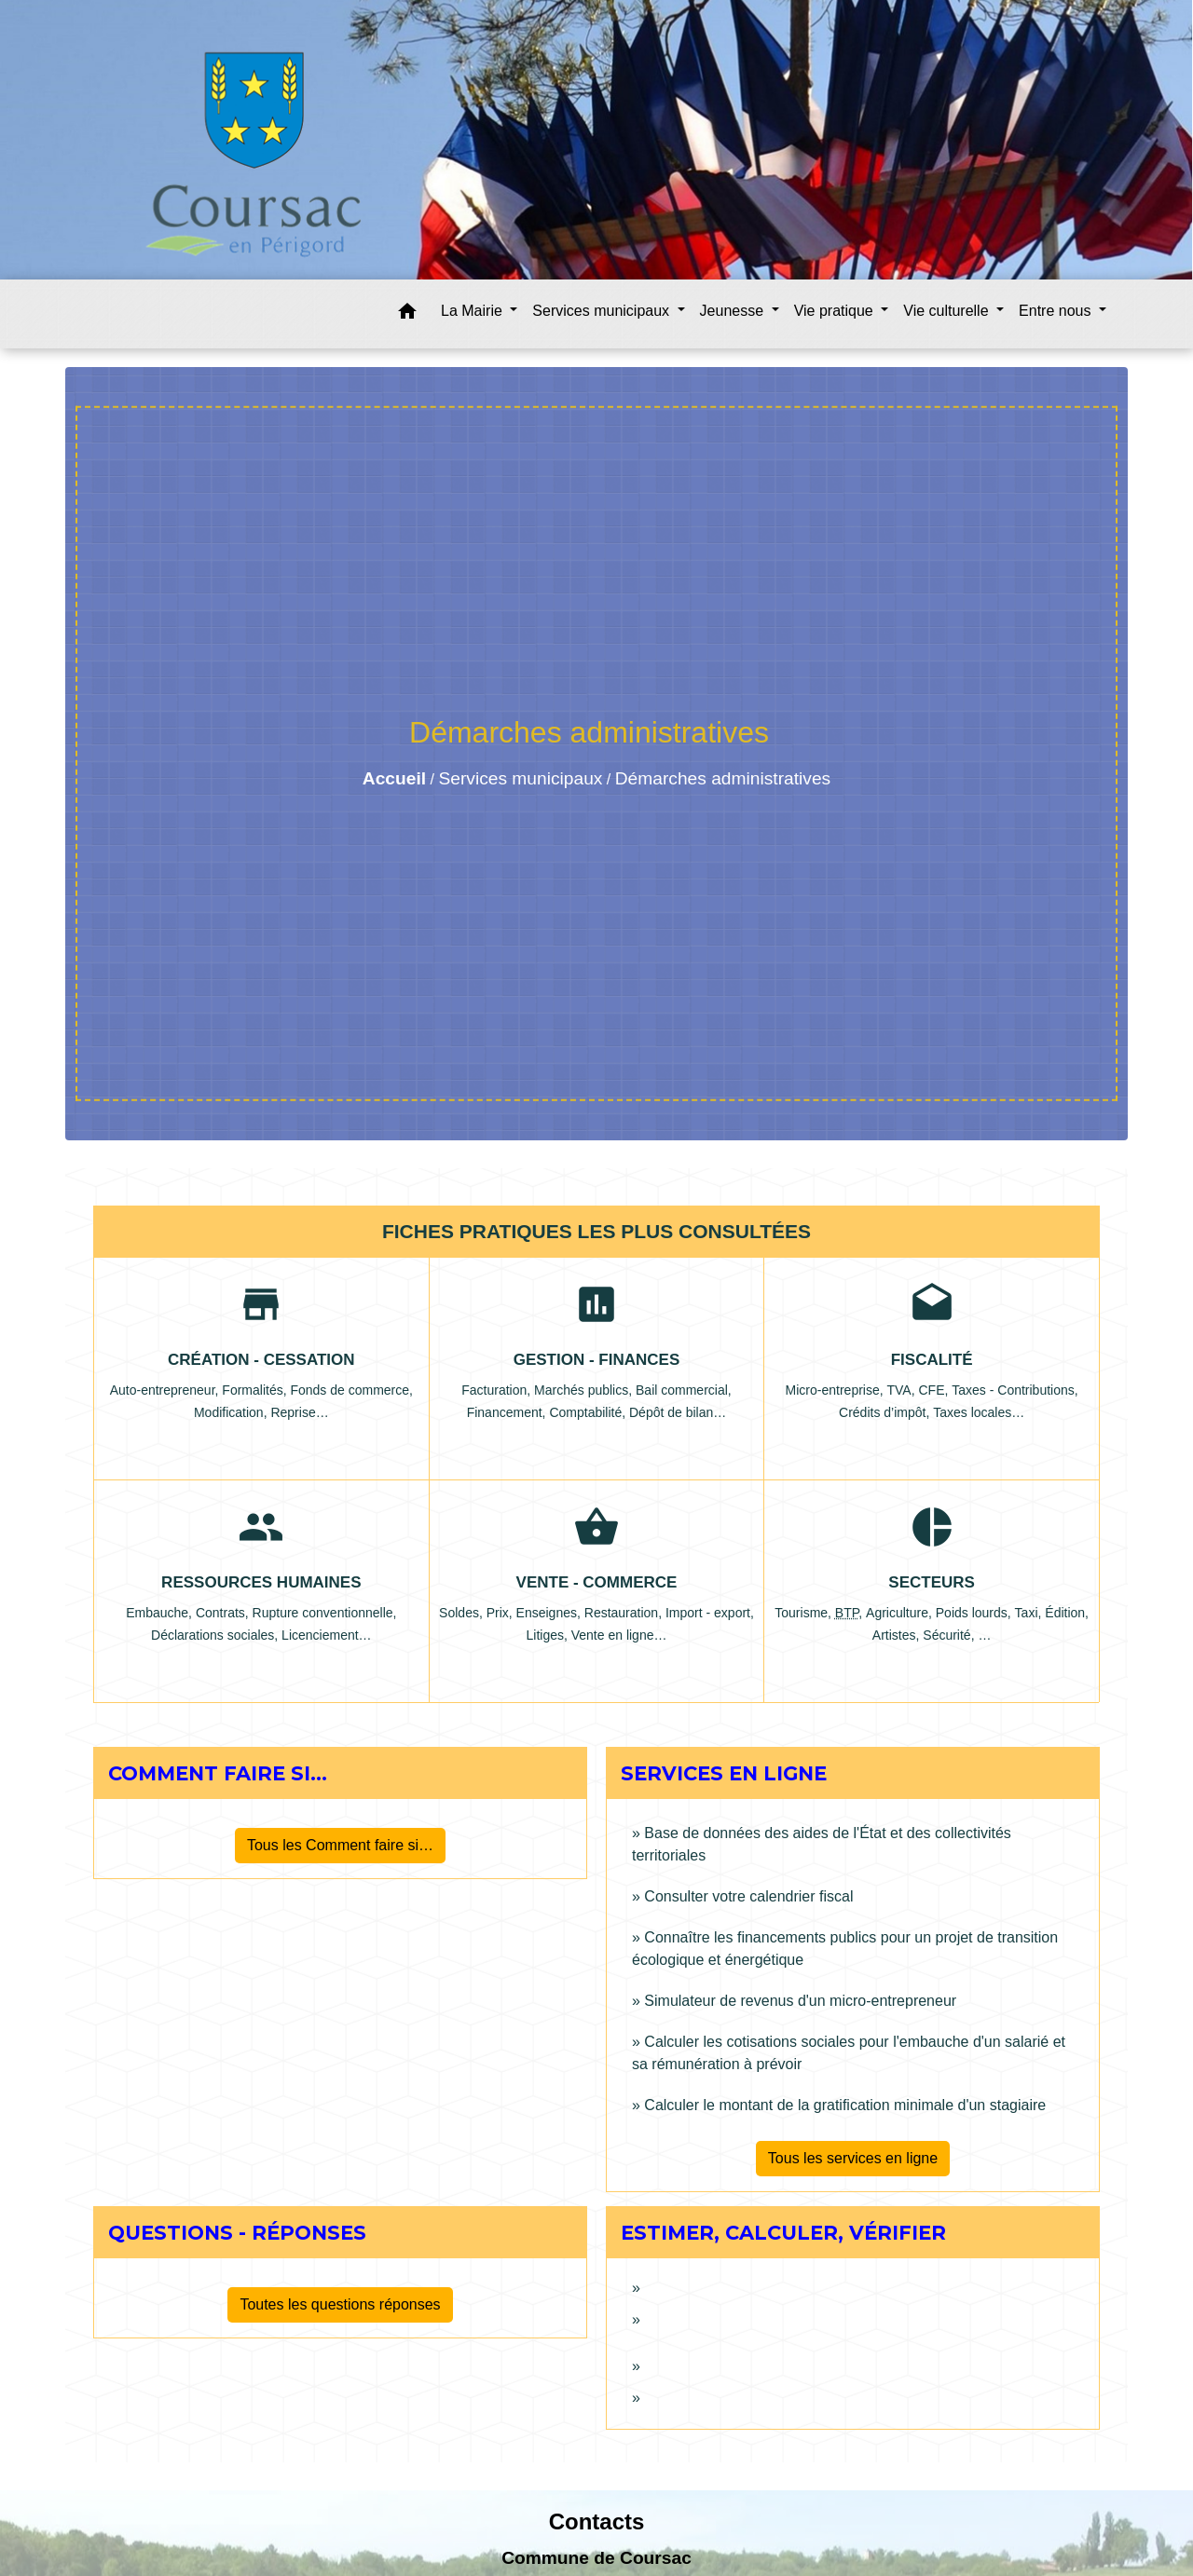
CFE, (935, 1390)
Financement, (508, 1412)
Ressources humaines (261, 1582)
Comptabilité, (589, 1412)
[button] (407, 314)
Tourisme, (805, 1612)
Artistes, (897, 1635)
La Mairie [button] (473, 311)
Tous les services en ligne (853, 2158)
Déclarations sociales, (216, 1635)
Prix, (501, 1612)
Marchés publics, (585, 1390)
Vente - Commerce (597, 1582)
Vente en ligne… (619, 1635)
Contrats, (224, 1612)
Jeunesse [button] (734, 311)
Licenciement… (326, 1635)
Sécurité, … (957, 1635)
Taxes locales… (978, 1412)
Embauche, (161, 1612)
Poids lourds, (975, 1612)
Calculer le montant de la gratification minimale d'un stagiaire (845, 2105)
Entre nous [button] (1057, 311)
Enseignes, (550, 1612)
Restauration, (624, 1612)
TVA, (903, 1390)
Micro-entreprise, (836, 1390)
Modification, (232, 1412)
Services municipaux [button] (602, 311)
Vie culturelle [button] (948, 311)
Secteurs (931, 1582)
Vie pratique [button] (836, 311)
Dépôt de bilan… (677, 1412)
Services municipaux (520, 778)
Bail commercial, (684, 1390)
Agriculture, (901, 1612)
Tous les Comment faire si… (340, 1845)
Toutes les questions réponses (340, 2304)
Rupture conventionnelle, (325, 1612)
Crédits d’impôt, (886, 1412)
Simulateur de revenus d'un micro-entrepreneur (800, 2001)
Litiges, (548, 1635)
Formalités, (256, 1390)
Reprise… (299, 1412)
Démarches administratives (722, 778)
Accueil (394, 778)
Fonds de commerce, (351, 1390)
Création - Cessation (261, 1360)
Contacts (597, 2521)
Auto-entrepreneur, (166, 1390)
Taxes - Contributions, (1014, 1390)
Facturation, (497, 1390)
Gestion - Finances (597, 1360)
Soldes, (463, 1612)
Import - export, (709, 1612)
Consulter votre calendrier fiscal (748, 1896)
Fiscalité (932, 1360)
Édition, (1067, 1612)
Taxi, (1030, 1612)
